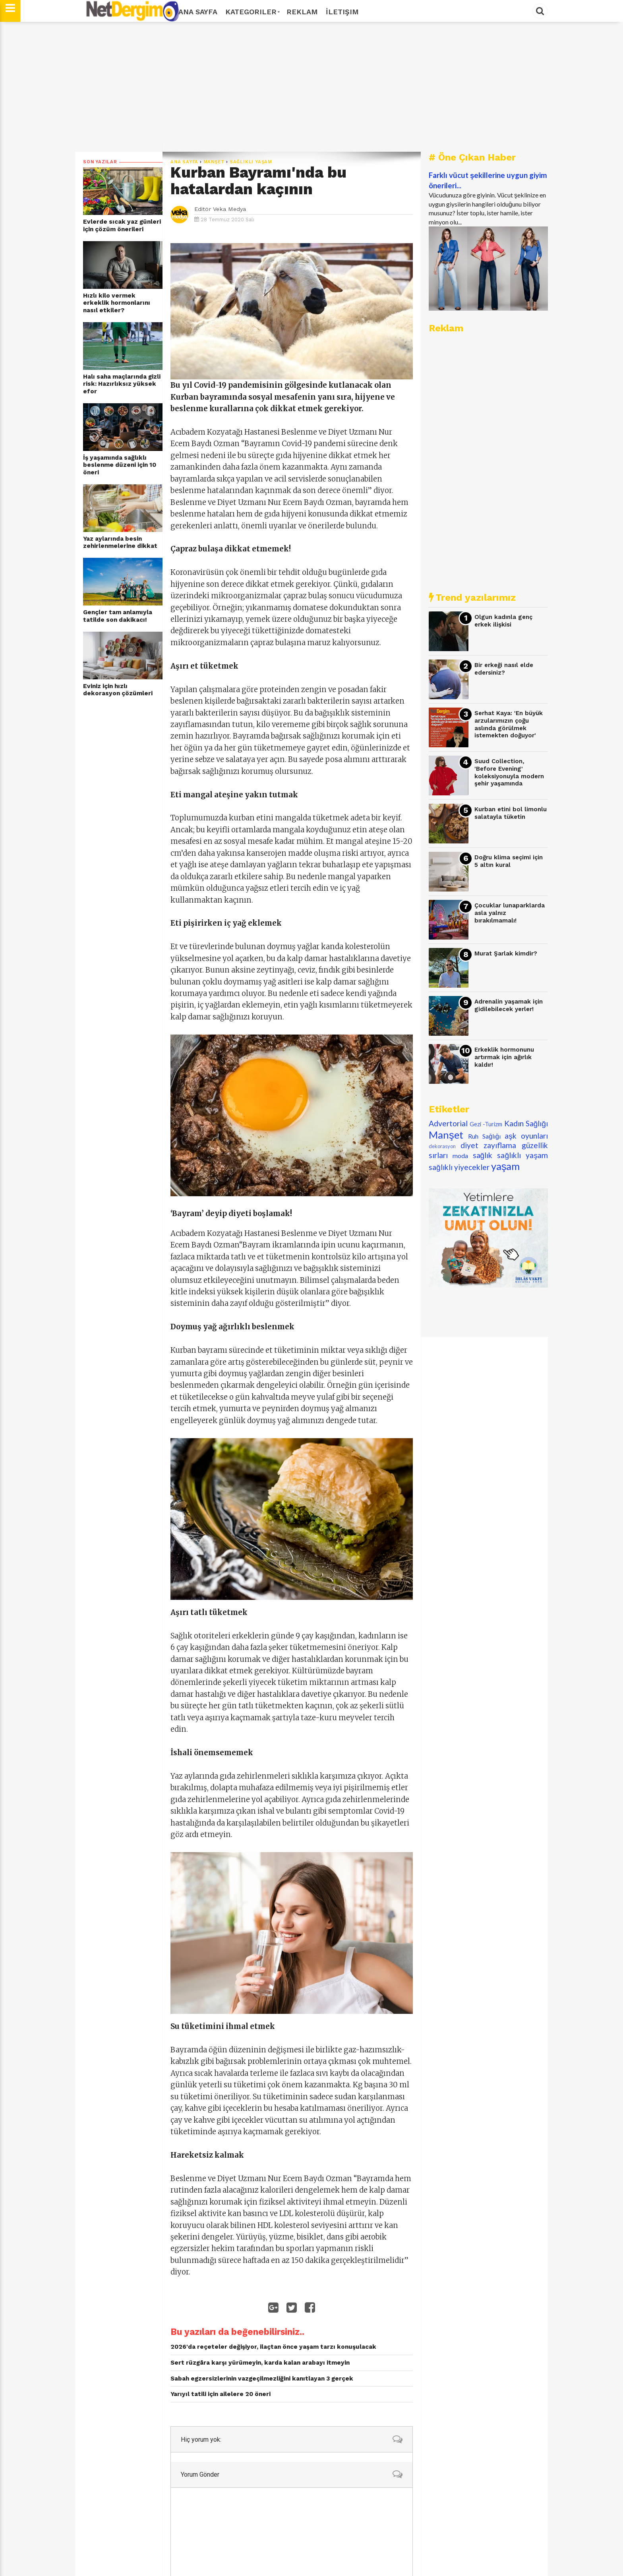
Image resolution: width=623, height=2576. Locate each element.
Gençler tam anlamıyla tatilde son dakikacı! (117, 616)
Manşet (214, 161)
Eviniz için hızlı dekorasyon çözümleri (118, 690)
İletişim (342, 12)
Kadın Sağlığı (526, 1123)
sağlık (483, 1155)
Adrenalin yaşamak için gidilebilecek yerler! (508, 1005)
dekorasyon (442, 1146)
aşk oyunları (526, 1135)
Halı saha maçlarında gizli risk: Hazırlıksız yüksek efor (122, 384)
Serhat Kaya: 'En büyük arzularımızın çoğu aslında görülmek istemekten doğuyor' (508, 724)
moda (460, 1155)
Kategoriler (252, 12)
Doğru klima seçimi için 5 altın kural (508, 861)
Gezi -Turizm (486, 1124)
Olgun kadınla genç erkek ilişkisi (503, 620)
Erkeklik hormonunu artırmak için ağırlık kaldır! (504, 1057)
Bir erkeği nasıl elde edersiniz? (503, 668)
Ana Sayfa (197, 12)
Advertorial (448, 1123)
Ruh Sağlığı (484, 1136)
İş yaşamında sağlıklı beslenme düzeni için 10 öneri (119, 465)
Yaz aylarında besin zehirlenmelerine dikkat (120, 542)
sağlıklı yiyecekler (459, 1167)
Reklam (302, 12)
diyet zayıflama (488, 1145)
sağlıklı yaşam (251, 161)
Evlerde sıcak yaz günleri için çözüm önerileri (122, 225)
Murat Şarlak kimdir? (505, 953)
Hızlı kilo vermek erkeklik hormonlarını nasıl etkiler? (116, 303)
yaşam (505, 1166)
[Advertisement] (311, 87)
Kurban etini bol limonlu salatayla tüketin (510, 813)
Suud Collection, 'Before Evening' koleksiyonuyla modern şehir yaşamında (509, 772)
